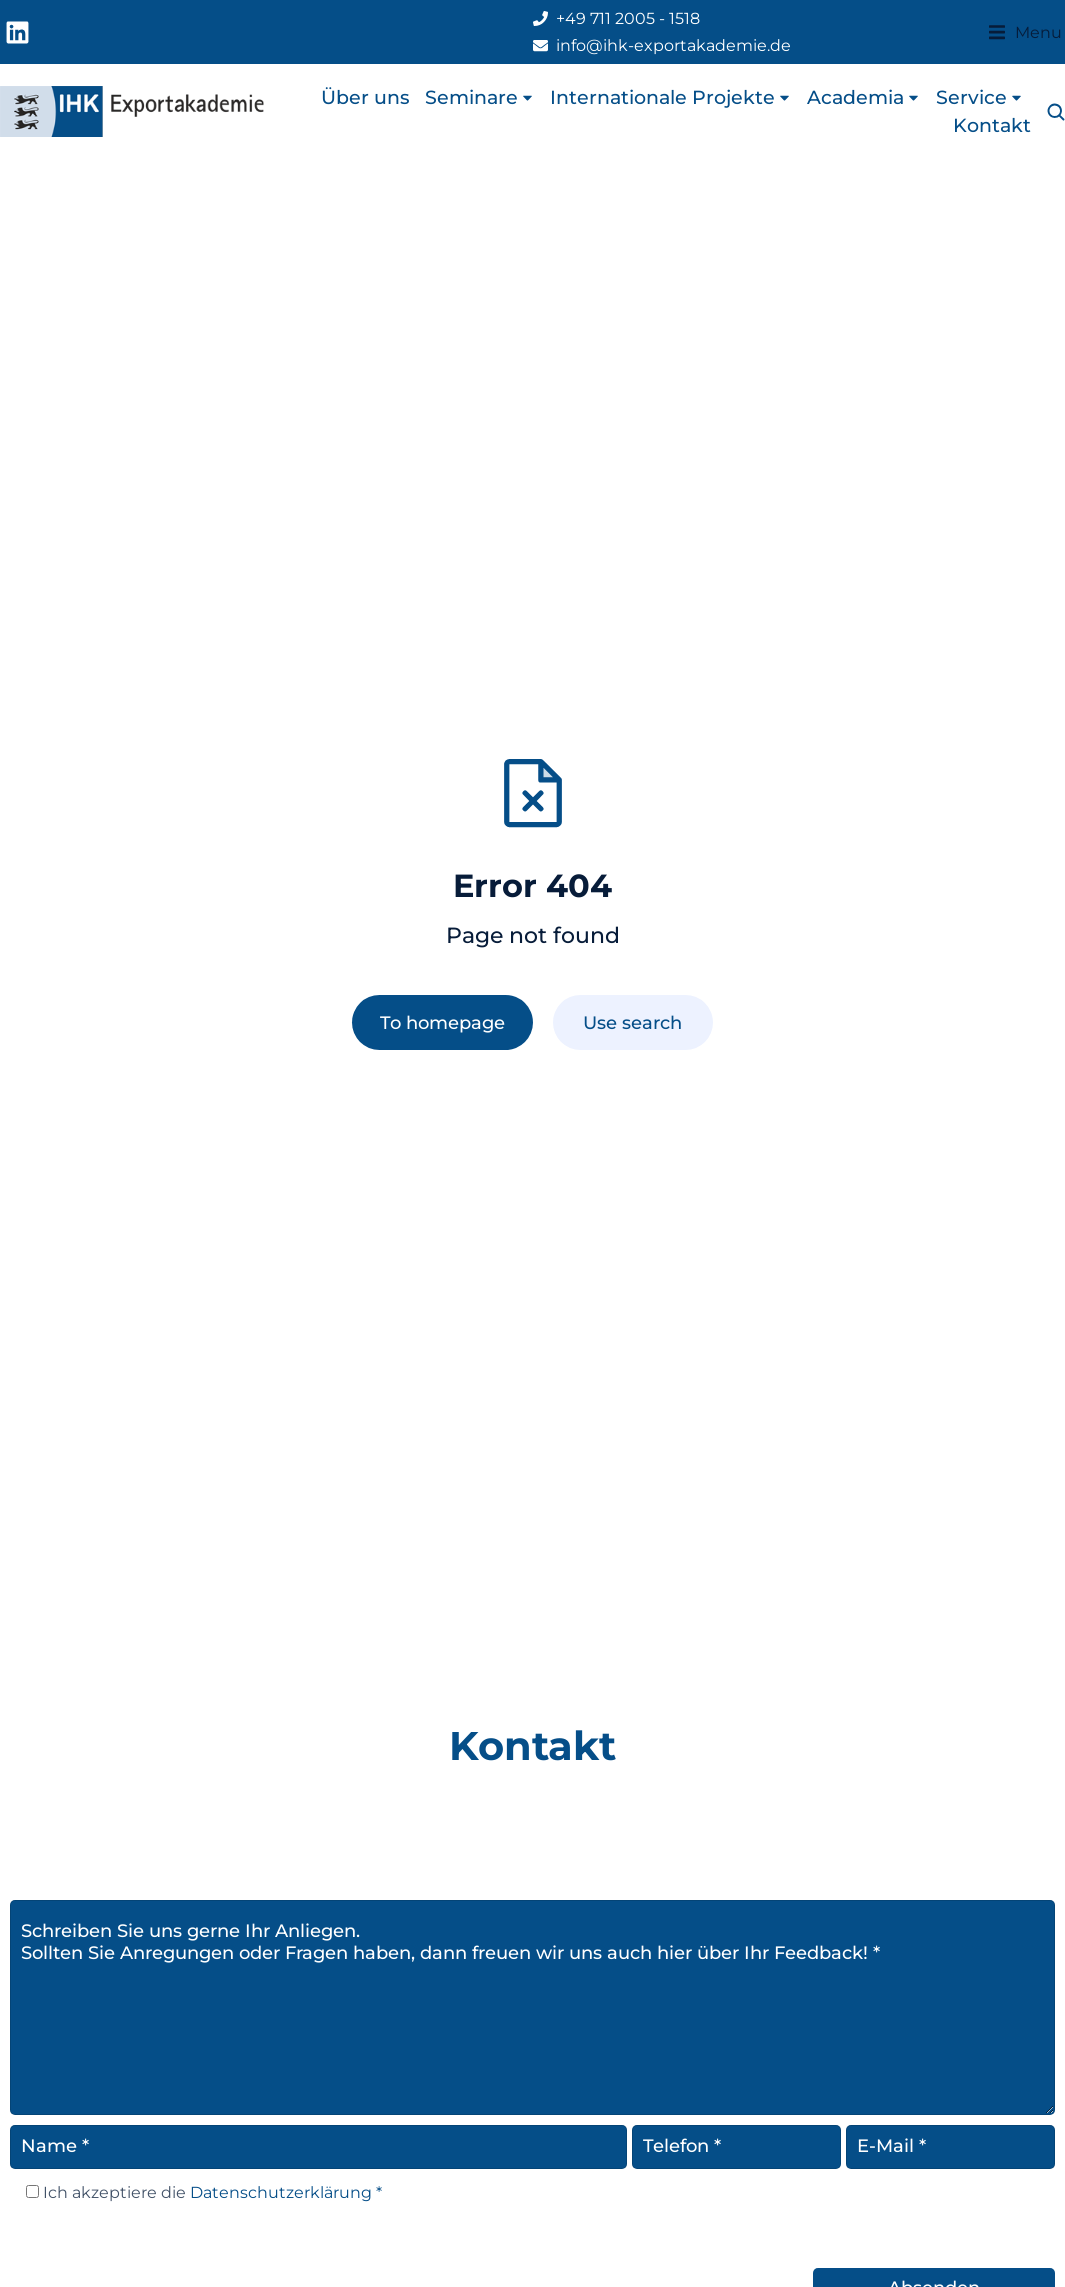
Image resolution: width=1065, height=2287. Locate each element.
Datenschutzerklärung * (284, 2192)
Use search (632, 1022)
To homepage (442, 1022)
